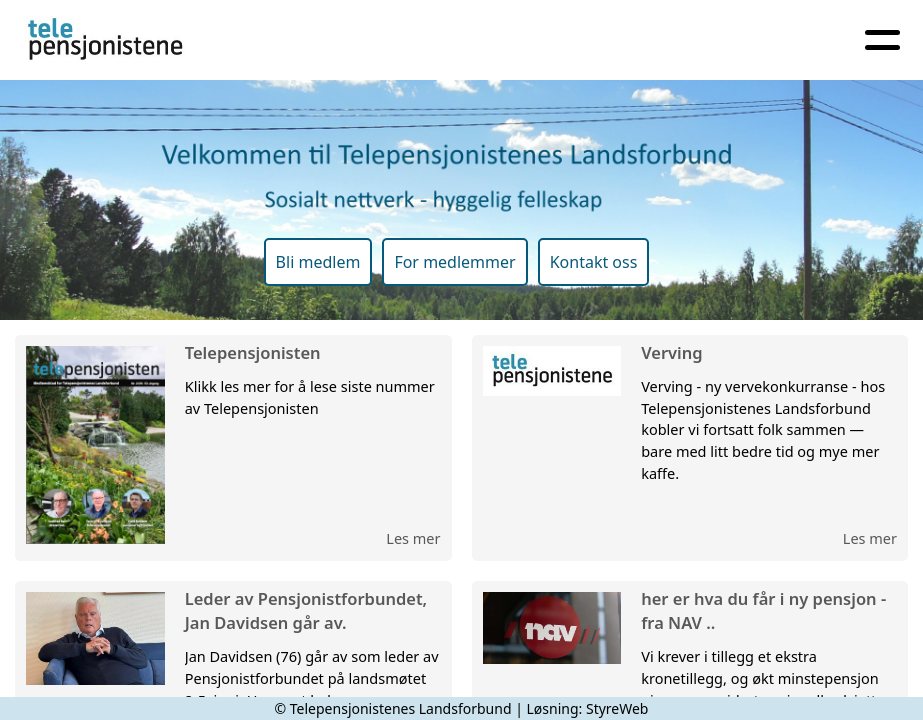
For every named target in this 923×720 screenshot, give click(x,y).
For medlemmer (454, 262)
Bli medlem (318, 262)
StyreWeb (617, 708)
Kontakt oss (594, 262)
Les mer (413, 538)
